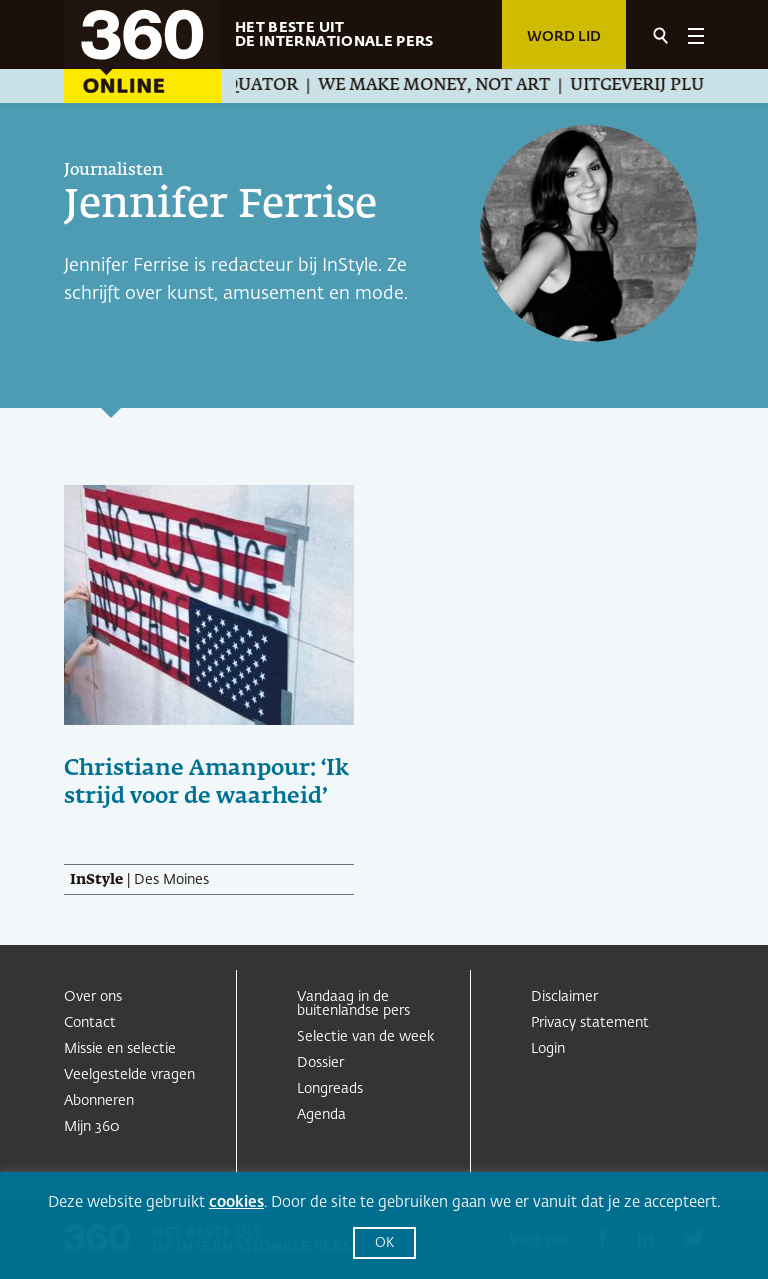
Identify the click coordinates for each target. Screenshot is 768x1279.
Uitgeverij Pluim (662, 86)
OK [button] (384, 1243)
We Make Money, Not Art (448, 86)
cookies (236, 1202)
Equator (270, 86)
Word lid (564, 37)
